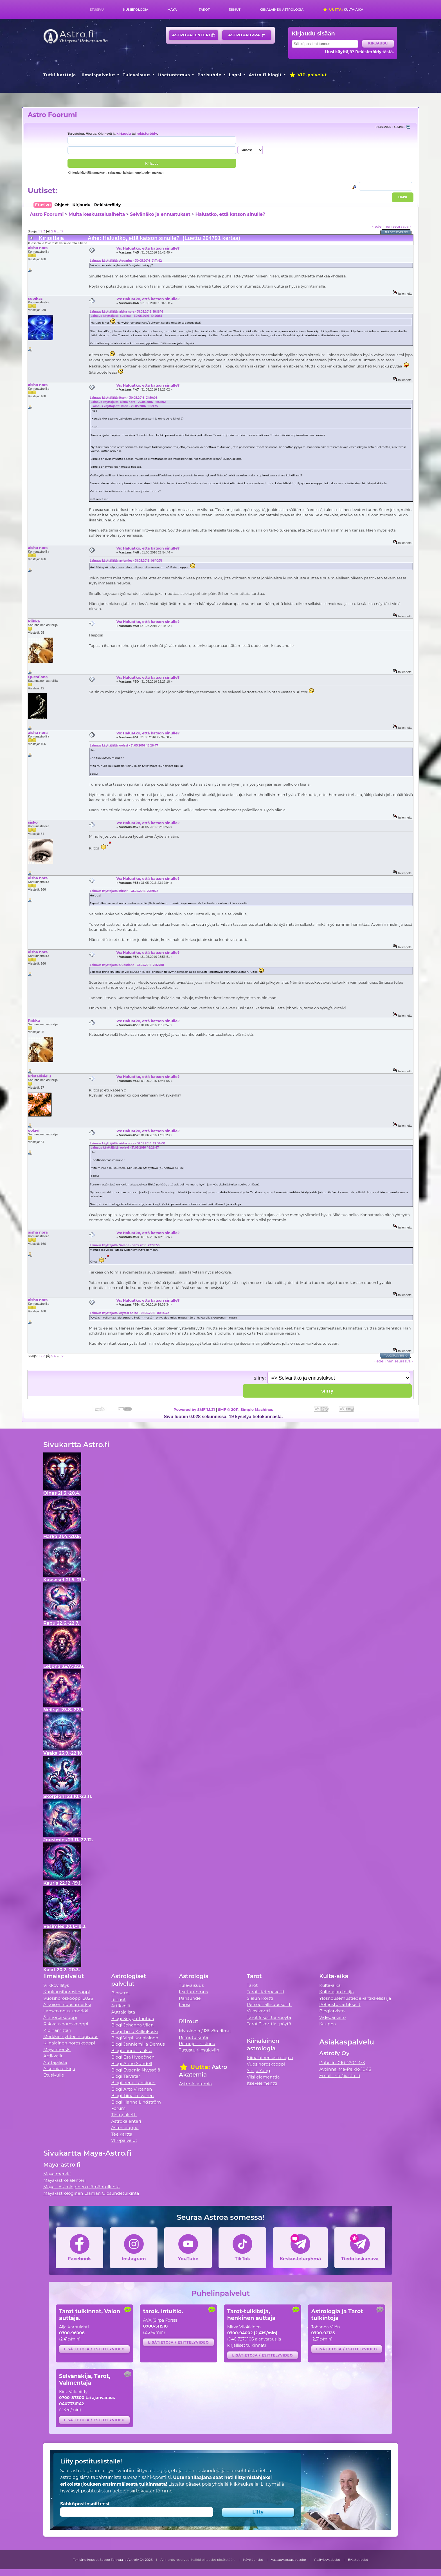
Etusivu (97, 10)
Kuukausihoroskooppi (66, 1991)
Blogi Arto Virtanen (131, 2089)
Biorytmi (120, 1993)
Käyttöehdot (253, 2560)
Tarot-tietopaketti (265, 1991)
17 (62, 231)
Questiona (38, 676)
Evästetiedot (358, 2560)
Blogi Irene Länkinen (133, 2082)
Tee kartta (121, 2134)
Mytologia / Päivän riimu (205, 2031)
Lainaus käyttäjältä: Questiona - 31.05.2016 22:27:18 (127, 965)
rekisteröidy (146, 134)
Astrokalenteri (193, 35)
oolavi (33, 1130)
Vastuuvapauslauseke (288, 2560)
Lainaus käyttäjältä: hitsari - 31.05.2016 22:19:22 (124, 891)
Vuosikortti (258, 2011)
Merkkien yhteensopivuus (70, 2036)
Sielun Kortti (260, 1998)
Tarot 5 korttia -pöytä (269, 2017)
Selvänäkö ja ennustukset (160, 214)
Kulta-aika (343, 10)
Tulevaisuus (136, 74)
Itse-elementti (262, 2083)
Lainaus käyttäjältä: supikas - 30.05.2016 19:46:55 (126, 316)
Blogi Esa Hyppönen (132, 2057)
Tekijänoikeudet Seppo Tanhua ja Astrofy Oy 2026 (113, 2560)
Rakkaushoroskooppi (65, 2023)
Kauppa (327, 2023)
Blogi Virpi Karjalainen (134, 2038)
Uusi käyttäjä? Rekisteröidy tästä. (359, 51)
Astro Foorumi (52, 115)
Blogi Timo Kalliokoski (134, 2031)
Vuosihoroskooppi (266, 2064)
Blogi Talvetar (125, 2076)
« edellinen (382, 226)
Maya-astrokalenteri (64, 2180)
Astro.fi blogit (265, 74)
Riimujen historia (197, 2043)
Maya (172, 10)
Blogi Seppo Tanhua (132, 2018)
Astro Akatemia (195, 2083)
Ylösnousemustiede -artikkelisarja (355, 1998)
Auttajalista (55, 2062)
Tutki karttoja (59, 74)
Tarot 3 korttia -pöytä (269, 2023)
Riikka (34, 621)
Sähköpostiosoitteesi (84, 2504)
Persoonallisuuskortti (269, 2004)
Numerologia (135, 10)
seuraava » (402, 226)
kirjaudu (123, 134)
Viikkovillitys (56, 1985)
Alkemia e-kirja (59, 2068)
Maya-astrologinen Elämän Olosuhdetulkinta (91, 2193)
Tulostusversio (396, 232)
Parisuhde (209, 74)
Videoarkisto (332, 2017)
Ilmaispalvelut (98, 74)
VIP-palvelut (308, 74)
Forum (118, 2108)
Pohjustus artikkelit (340, 2004)
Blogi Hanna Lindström (136, 2102)
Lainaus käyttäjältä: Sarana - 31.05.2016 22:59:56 (124, 1245)
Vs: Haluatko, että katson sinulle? (148, 248)
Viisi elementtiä (263, 2077)
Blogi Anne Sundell (131, 2063)
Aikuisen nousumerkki (67, 2004)
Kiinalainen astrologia (281, 10)
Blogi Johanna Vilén (132, 2025)
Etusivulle (53, 2075)
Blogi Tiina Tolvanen (132, 2095)
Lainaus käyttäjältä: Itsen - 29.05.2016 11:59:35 (124, 406)
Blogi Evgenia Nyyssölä (135, 2070)
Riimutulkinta (193, 2037)
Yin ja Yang (258, 2070)
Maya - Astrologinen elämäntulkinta (81, 2186)
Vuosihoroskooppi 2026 (68, 1998)
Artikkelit (53, 2056)
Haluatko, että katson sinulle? (230, 214)
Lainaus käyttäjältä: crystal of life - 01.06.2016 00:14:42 (129, 1313)
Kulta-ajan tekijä (336, 1991)
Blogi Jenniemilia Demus (138, 2044)
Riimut (234, 10)
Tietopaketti (124, 2114)
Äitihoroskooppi (60, 2017)
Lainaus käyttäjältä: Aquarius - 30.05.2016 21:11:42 (126, 261)
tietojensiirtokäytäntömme (142, 2491)
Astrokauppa (246, 35)
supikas (35, 298)
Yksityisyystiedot (327, 2560)
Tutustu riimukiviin (199, 2050)
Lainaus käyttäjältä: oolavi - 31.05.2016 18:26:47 (124, 745)
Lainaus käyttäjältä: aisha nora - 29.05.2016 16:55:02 (128, 402)
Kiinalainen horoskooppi (69, 2043)
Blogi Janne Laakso (131, 2050)
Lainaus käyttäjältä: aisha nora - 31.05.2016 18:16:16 (126, 311)
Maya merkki (57, 2049)
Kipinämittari (57, 2030)
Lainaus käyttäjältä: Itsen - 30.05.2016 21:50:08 (124, 398)
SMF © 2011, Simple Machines (245, 1409)
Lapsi (235, 74)
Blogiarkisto (332, 2011)
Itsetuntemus (174, 74)
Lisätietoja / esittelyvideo (94, 2349)
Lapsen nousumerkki (65, 2011)
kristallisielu (39, 1076)
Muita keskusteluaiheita (97, 214)
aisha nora (38, 247)
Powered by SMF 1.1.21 (194, 1409)
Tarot (204, 10)
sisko (32, 822)
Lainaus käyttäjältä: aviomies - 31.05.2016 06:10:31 (126, 560)
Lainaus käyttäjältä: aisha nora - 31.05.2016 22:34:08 (127, 1143)
